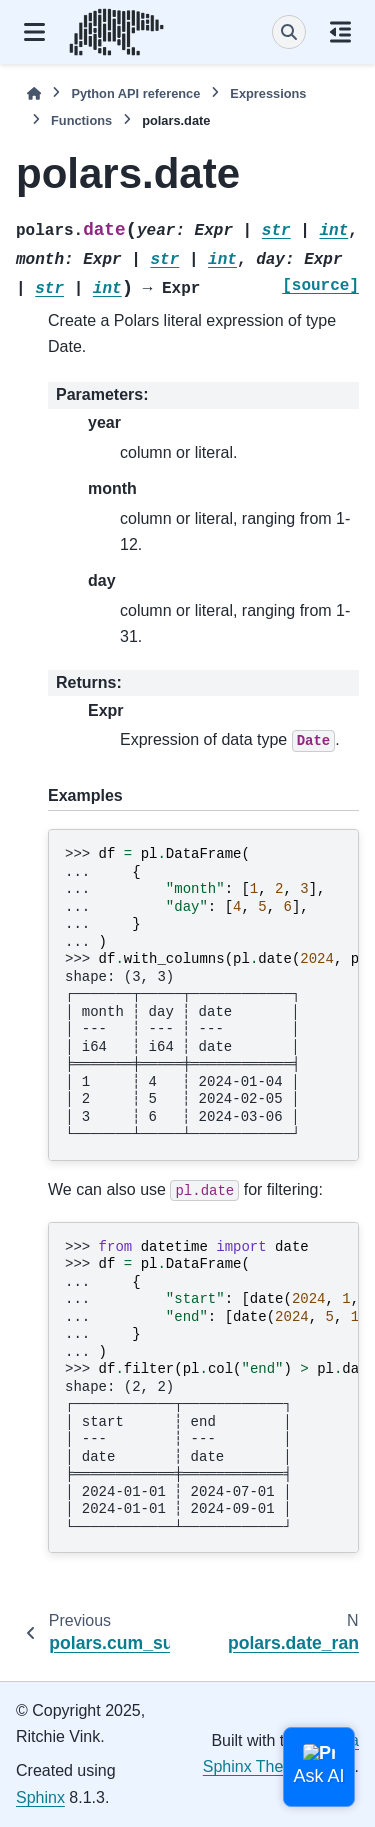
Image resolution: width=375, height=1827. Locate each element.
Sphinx (40, 1797)
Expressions (268, 93)
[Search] (289, 32)
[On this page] (340, 32)
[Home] (34, 93)
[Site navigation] (34, 32)
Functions (81, 120)
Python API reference (135, 93)
